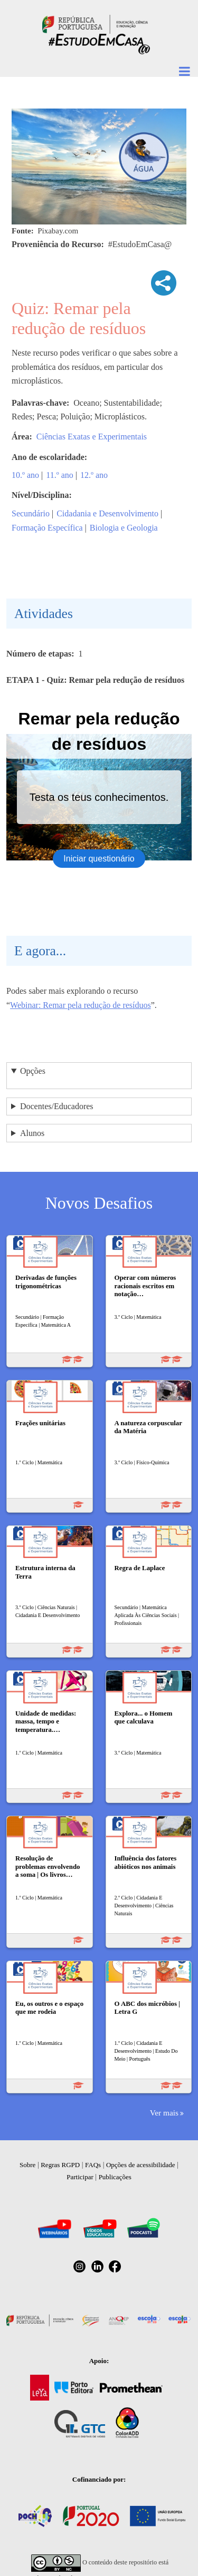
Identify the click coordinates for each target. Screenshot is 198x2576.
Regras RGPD (60, 2165)
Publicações (115, 2177)
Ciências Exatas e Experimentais (91, 436)
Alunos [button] (32, 1133)
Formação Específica (47, 527)
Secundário (31, 513)
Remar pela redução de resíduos (96, 1005)
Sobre (27, 2165)
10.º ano (25, 475)
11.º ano (59, 475)
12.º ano (94, 475)
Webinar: (26, 1005)
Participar (80, 2177)
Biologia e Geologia (124, 527)
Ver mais (164, 2112)
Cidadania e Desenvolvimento (107, 513)
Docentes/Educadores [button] (56, 1106)
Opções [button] (32, 1070)
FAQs (93, 2165)
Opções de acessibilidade (140, 2165)
